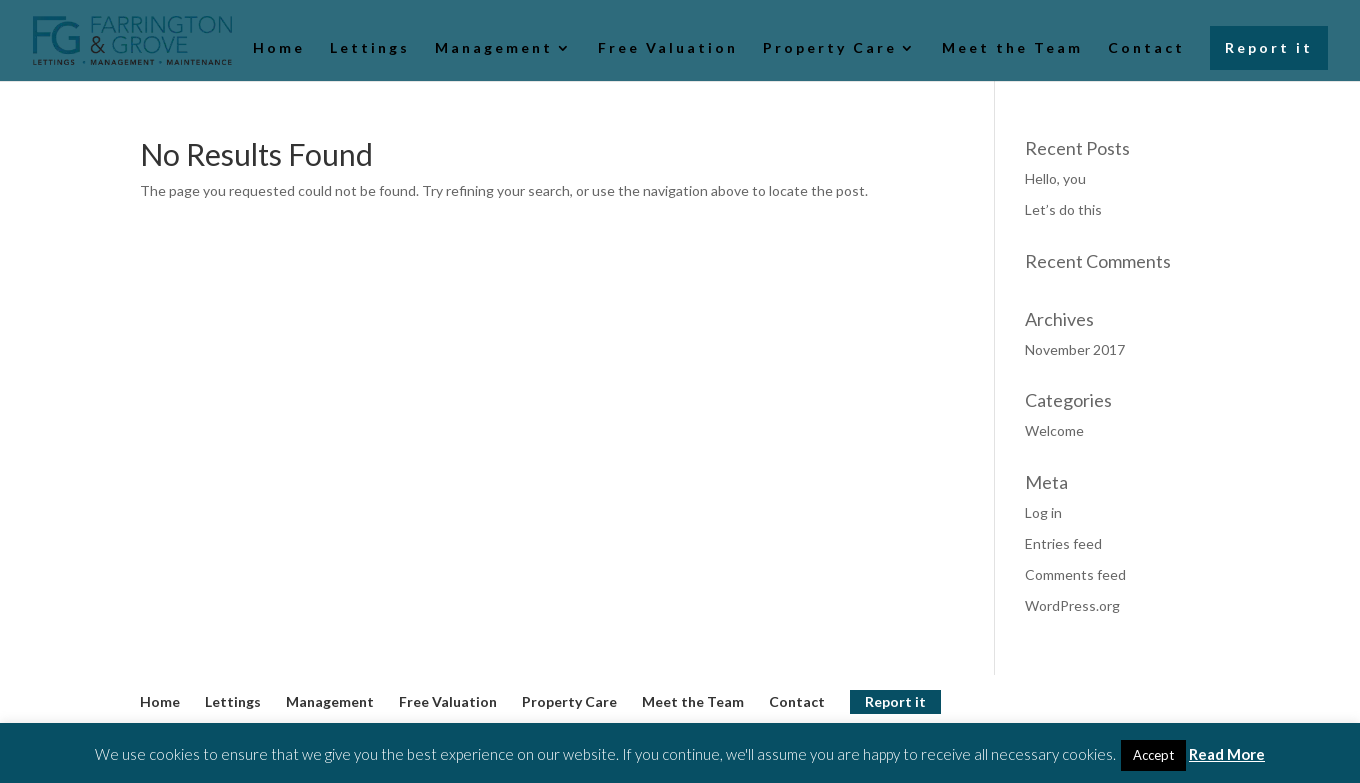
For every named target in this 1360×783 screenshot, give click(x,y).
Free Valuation (668, 48)
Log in (1043, 512)
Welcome (1054, 430)
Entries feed (1063, 543)
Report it (1269, 47)
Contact (1146, 48)
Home (279, 48)
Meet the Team (1012, 48)
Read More (1227, 754)
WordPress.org (1072, 605)
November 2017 (1075, 349)
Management (494, 48)
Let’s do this (1063, 209)
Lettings (370, 48)
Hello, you (1055, 178)
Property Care (830, 48)
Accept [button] (1153, 755)
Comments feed (1075, 574)
